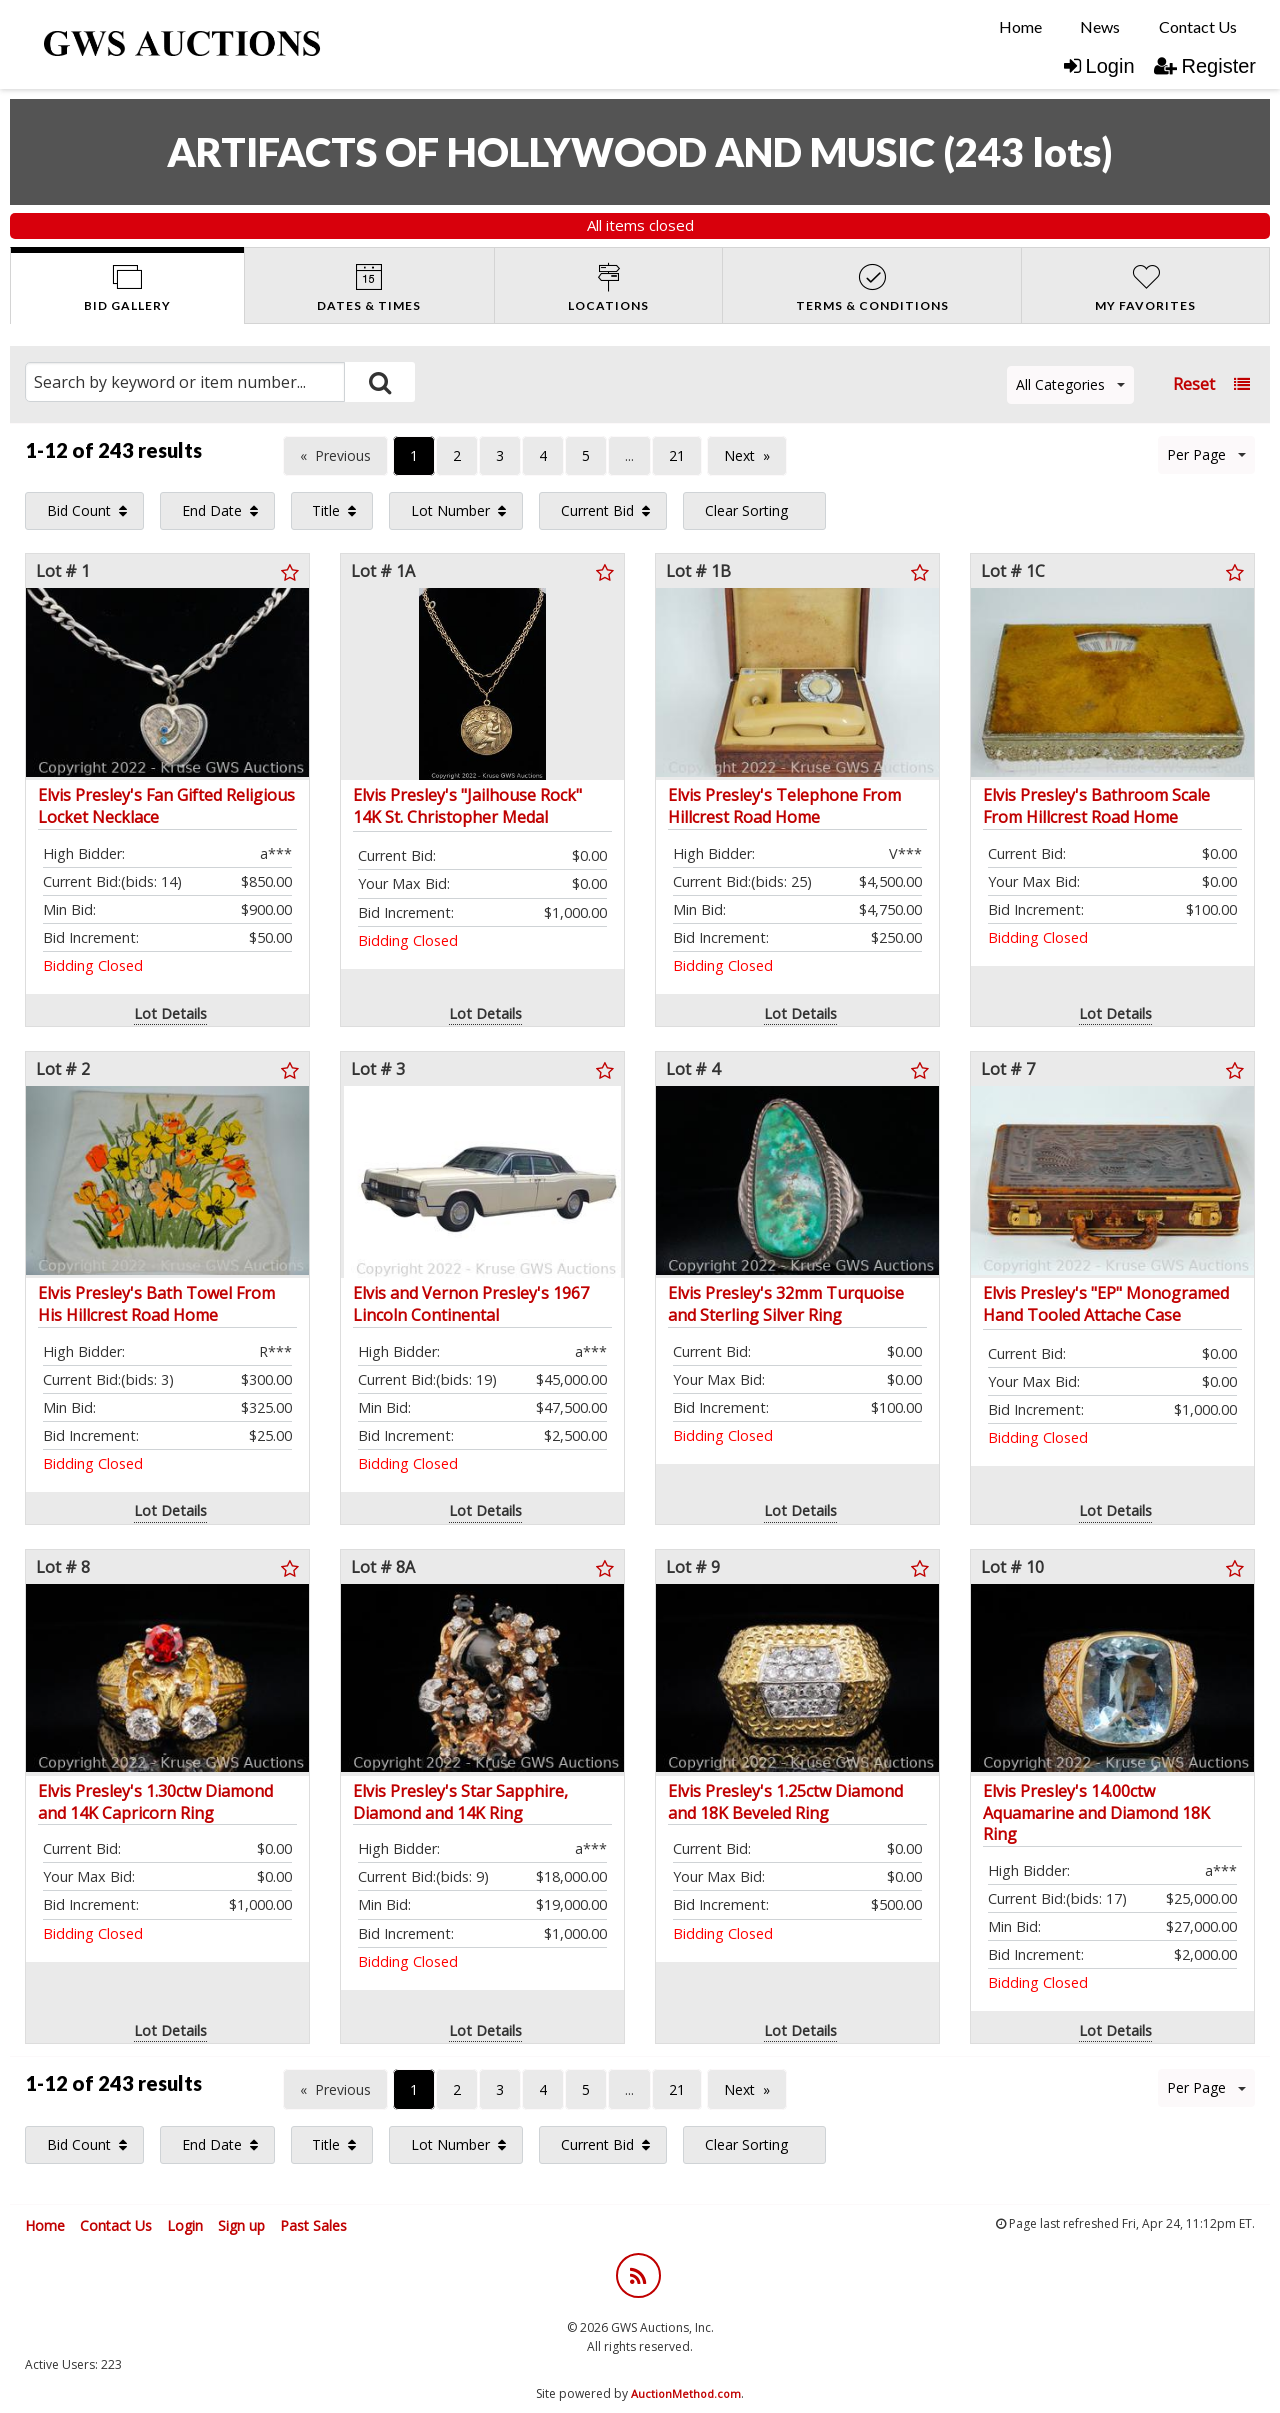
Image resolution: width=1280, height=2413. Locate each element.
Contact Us (1198, 26)
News (1100, 26)
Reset (1194, 384)
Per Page (1206, 454)
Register (1205, 66)
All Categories (1070, 384)
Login (1099, 66)
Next (739, 455)
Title (326, 510)
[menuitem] (1020, 27)
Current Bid (597, 510)
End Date (212, 510)
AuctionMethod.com (686, 2393)
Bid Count (79, 510)
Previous (343, 455)
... (629, 455)
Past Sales (313, 2225)
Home (1020, 26)
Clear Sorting (746, 510)
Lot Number (450, 510)
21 (677, 455)
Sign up (241, 2225)
